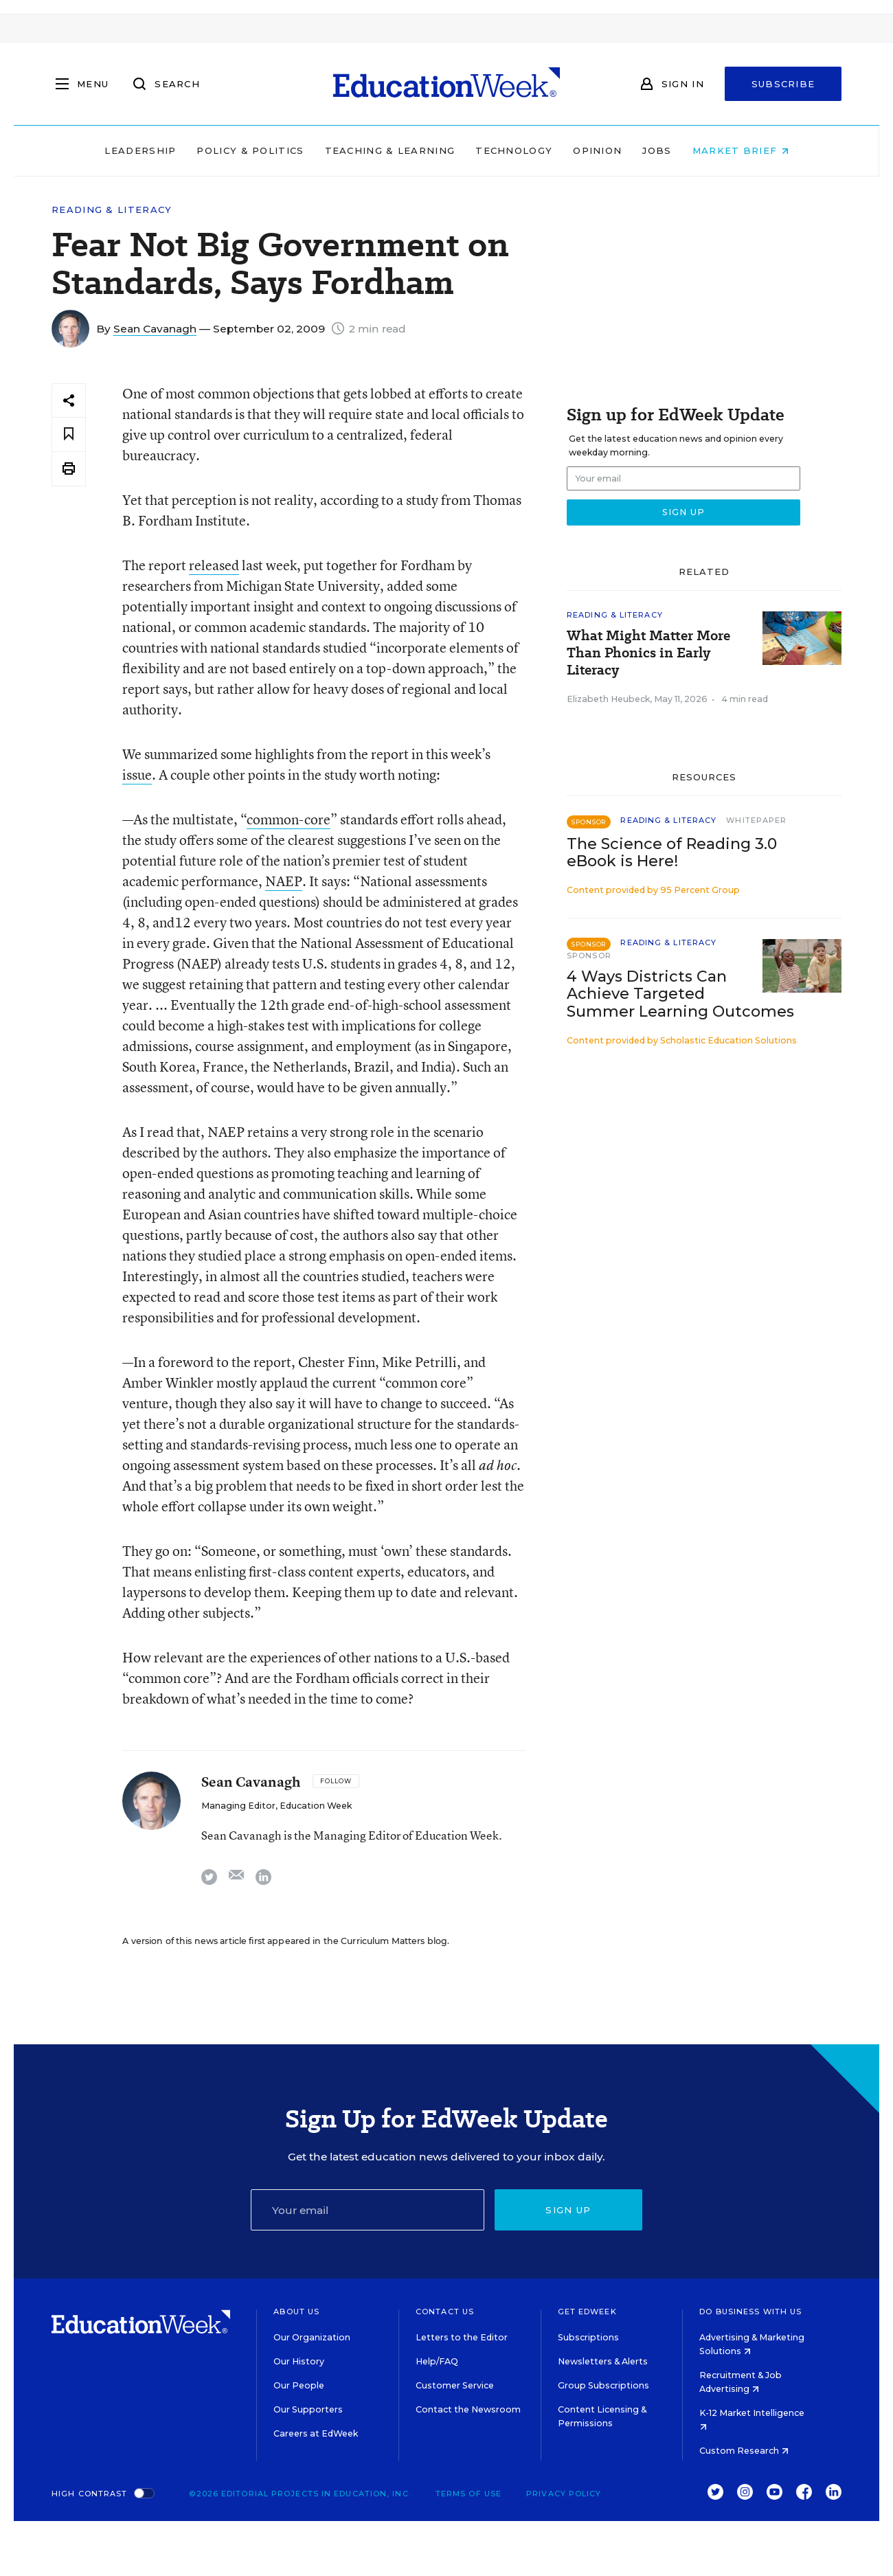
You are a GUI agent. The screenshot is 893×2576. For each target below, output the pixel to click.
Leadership (140, 150)
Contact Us (445, 2311)
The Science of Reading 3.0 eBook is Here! (672, 852)
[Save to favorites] (68, 434)
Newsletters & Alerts (603, 2361)
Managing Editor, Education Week (276, 1805)
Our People (298, 2385)
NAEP (283, 881)
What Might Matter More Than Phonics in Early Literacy (648, 653)
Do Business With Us (750, 2311)
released (214, 565)
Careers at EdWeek (315, 2433)
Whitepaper (756, 820)
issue (137, 774)
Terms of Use (468, 2493)
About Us (296, 2311)
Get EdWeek (587, 2311)
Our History (298, 2361)
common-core (288, 819)
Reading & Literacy (112, 210)
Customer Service (455, 2385)
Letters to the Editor (462, 2337)
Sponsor (589, 955)
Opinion (597, 150)
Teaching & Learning (390, 150)
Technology (513, 150)
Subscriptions (588, 2337)
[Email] (367, 2209)
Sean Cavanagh (154, 328)
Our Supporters (308, 2409)
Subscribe (783, 83)
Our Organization (311, 2337)
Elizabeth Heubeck (608, 699)
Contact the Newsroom (468, 2409)
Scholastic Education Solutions (728, 1040)
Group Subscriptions (603, 2385)
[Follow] (336, 1781)
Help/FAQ (437, 2361)
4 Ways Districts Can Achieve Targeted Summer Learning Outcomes (680, 993)
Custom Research (744, 2450)
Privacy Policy (563, 2493)
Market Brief (740, 150)
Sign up (568, 2209)
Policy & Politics (250, 150)
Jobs (656, 150)
